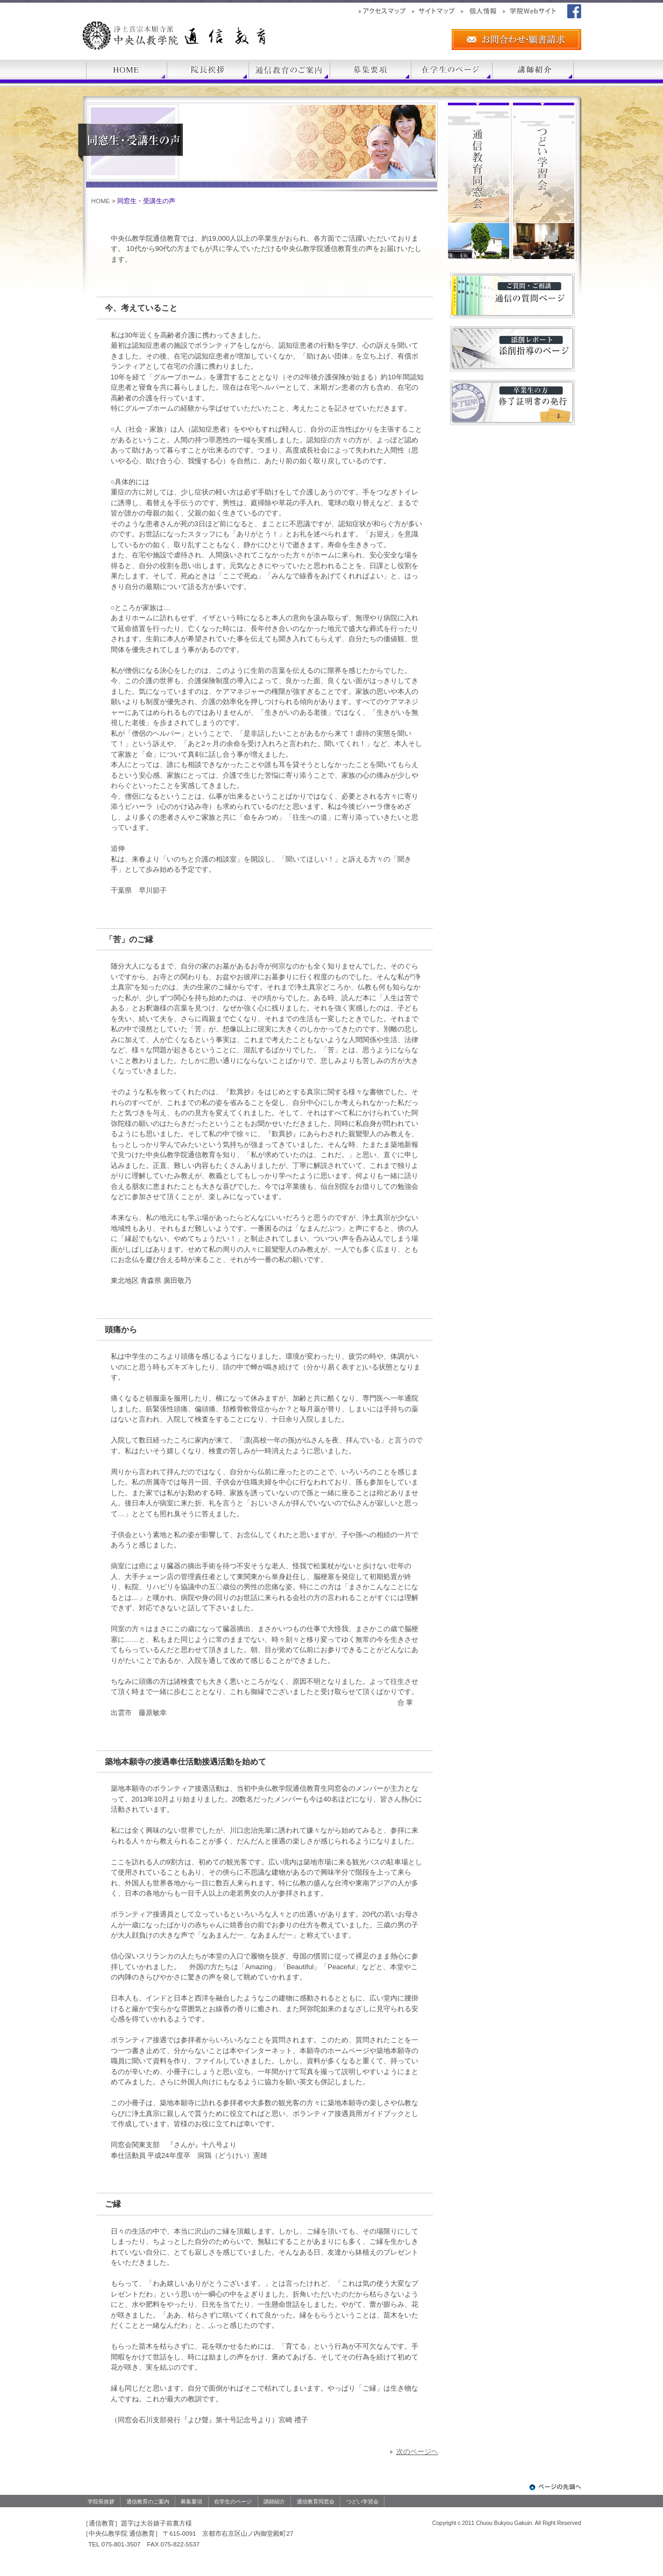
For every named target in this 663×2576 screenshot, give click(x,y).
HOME (100, 200)
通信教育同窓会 (315, 2502)
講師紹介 (274, 2502)
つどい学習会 (362, 2502)
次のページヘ (417, 2452)
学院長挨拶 (101, 2502)
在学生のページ (233, 2502)
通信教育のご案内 (147, 2502)
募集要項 (191, 2502)
